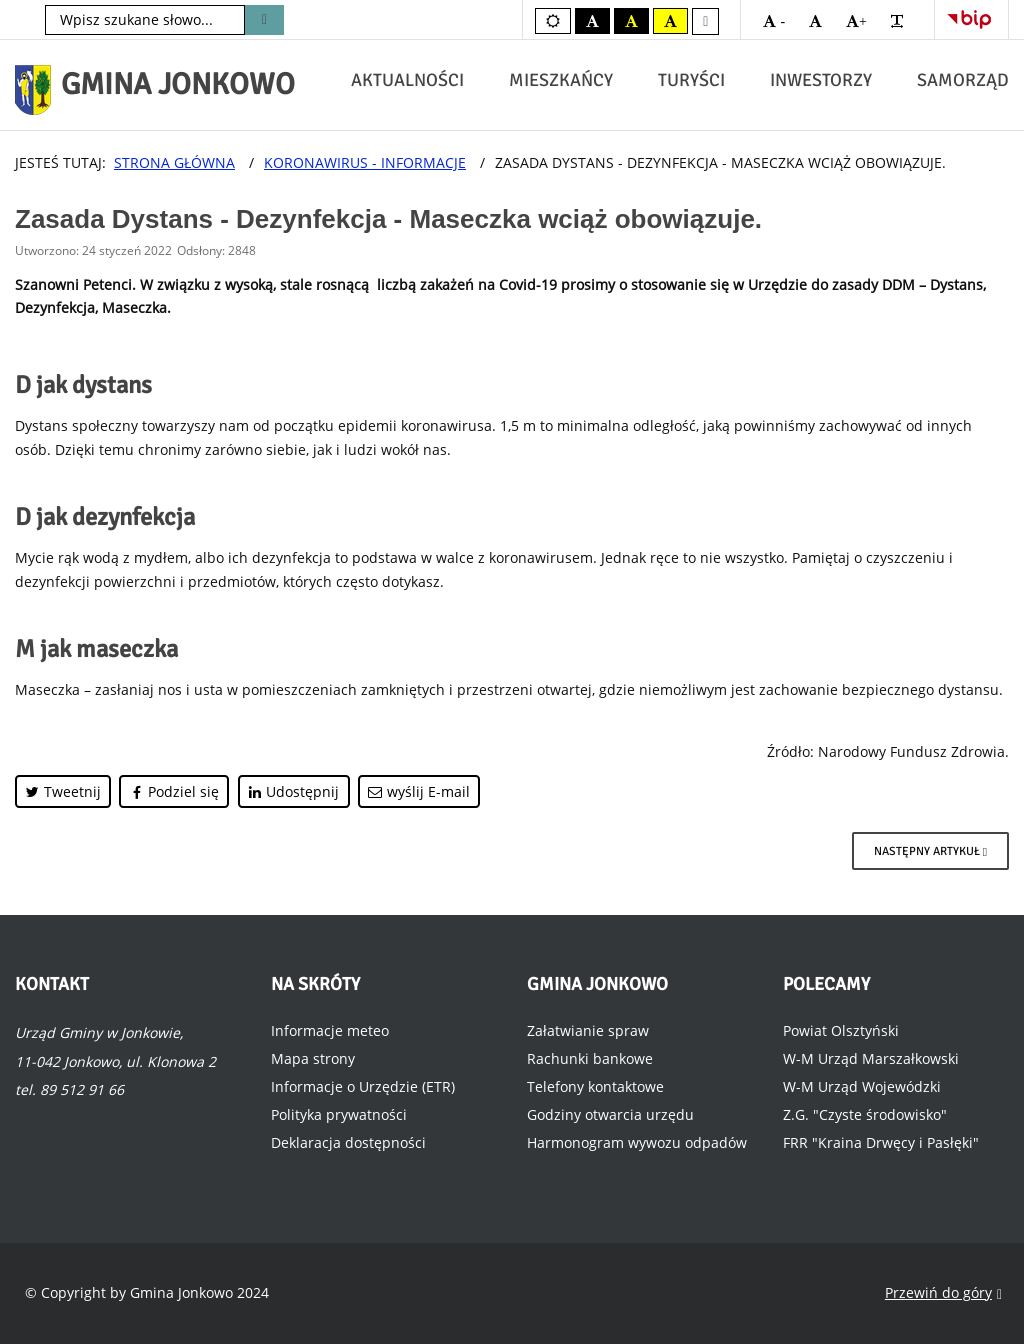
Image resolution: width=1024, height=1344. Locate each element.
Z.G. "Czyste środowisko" (865, 1114)
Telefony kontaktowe (595, 1086)
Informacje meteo (330, 1030)
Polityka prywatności (339, 1114)
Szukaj (264, 20)
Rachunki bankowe (590, 1058)
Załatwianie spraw (588, 1030)
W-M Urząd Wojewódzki (862, 1086)
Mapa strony (313, 1058)
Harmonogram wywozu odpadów (637, 1142)
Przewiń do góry (943, 1293)
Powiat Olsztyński (841, 1030)
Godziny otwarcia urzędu (610, 1114)
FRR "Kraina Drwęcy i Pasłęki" (881, 1142)
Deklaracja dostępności (348, 1142)
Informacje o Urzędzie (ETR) (363, 1086)
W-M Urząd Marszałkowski (871, 1058)
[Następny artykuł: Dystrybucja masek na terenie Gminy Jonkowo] (930, 851)
